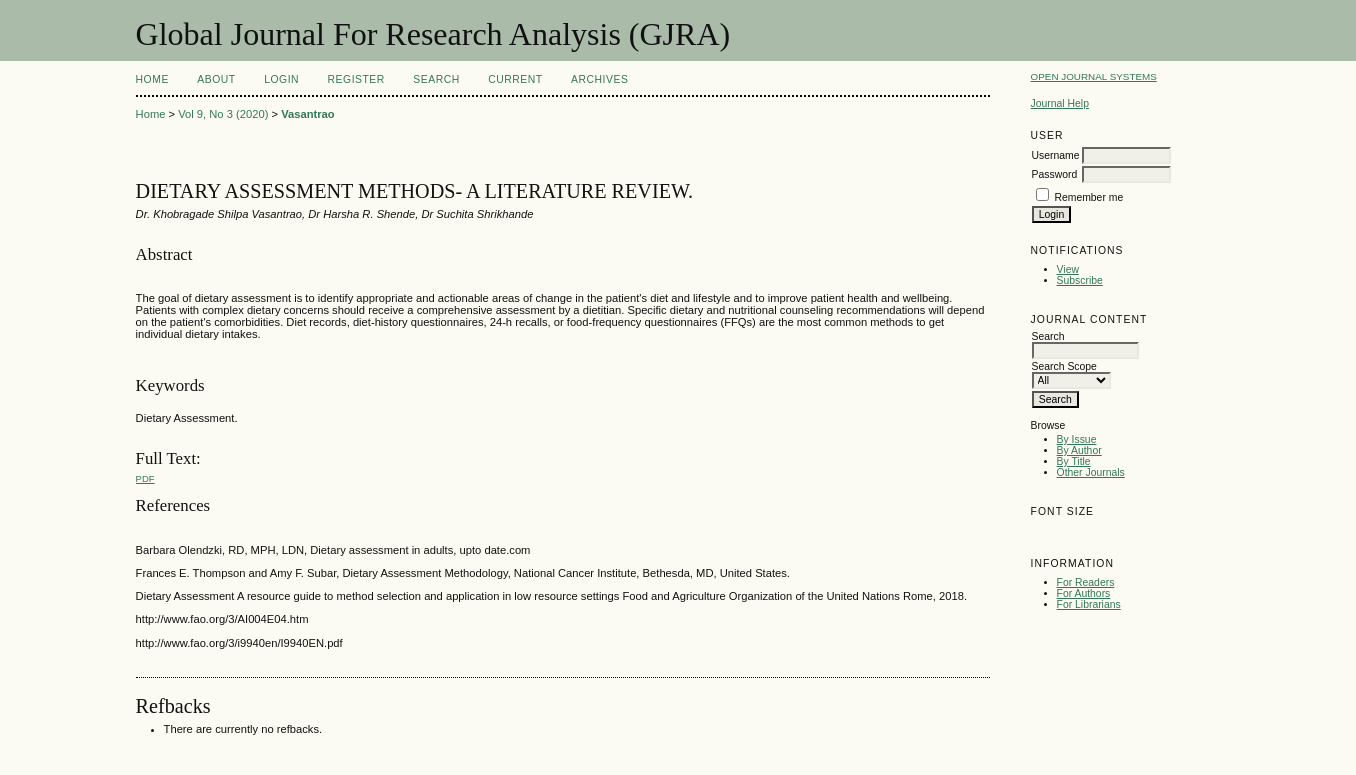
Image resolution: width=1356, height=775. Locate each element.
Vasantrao (307, 114)
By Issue (1077, 439)
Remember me (1088, 197)
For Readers (1086, 582)
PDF (145, 478)
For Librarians (1089, 604)
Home (152, 79)
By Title (1074, 461)
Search (436, 79)
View (1068, 269)
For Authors (1084, 593)
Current (515, 79)
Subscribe (1080, 280)
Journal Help (1060, 103)
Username (1056, 155)
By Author (1079, 450)
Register (356, 79)
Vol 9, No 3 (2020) (223, 114)
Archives (599, 79)
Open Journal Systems (1094, 76)
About (216, 79)
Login (281, 79)
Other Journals (1091, 472)
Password (1055, 174)
